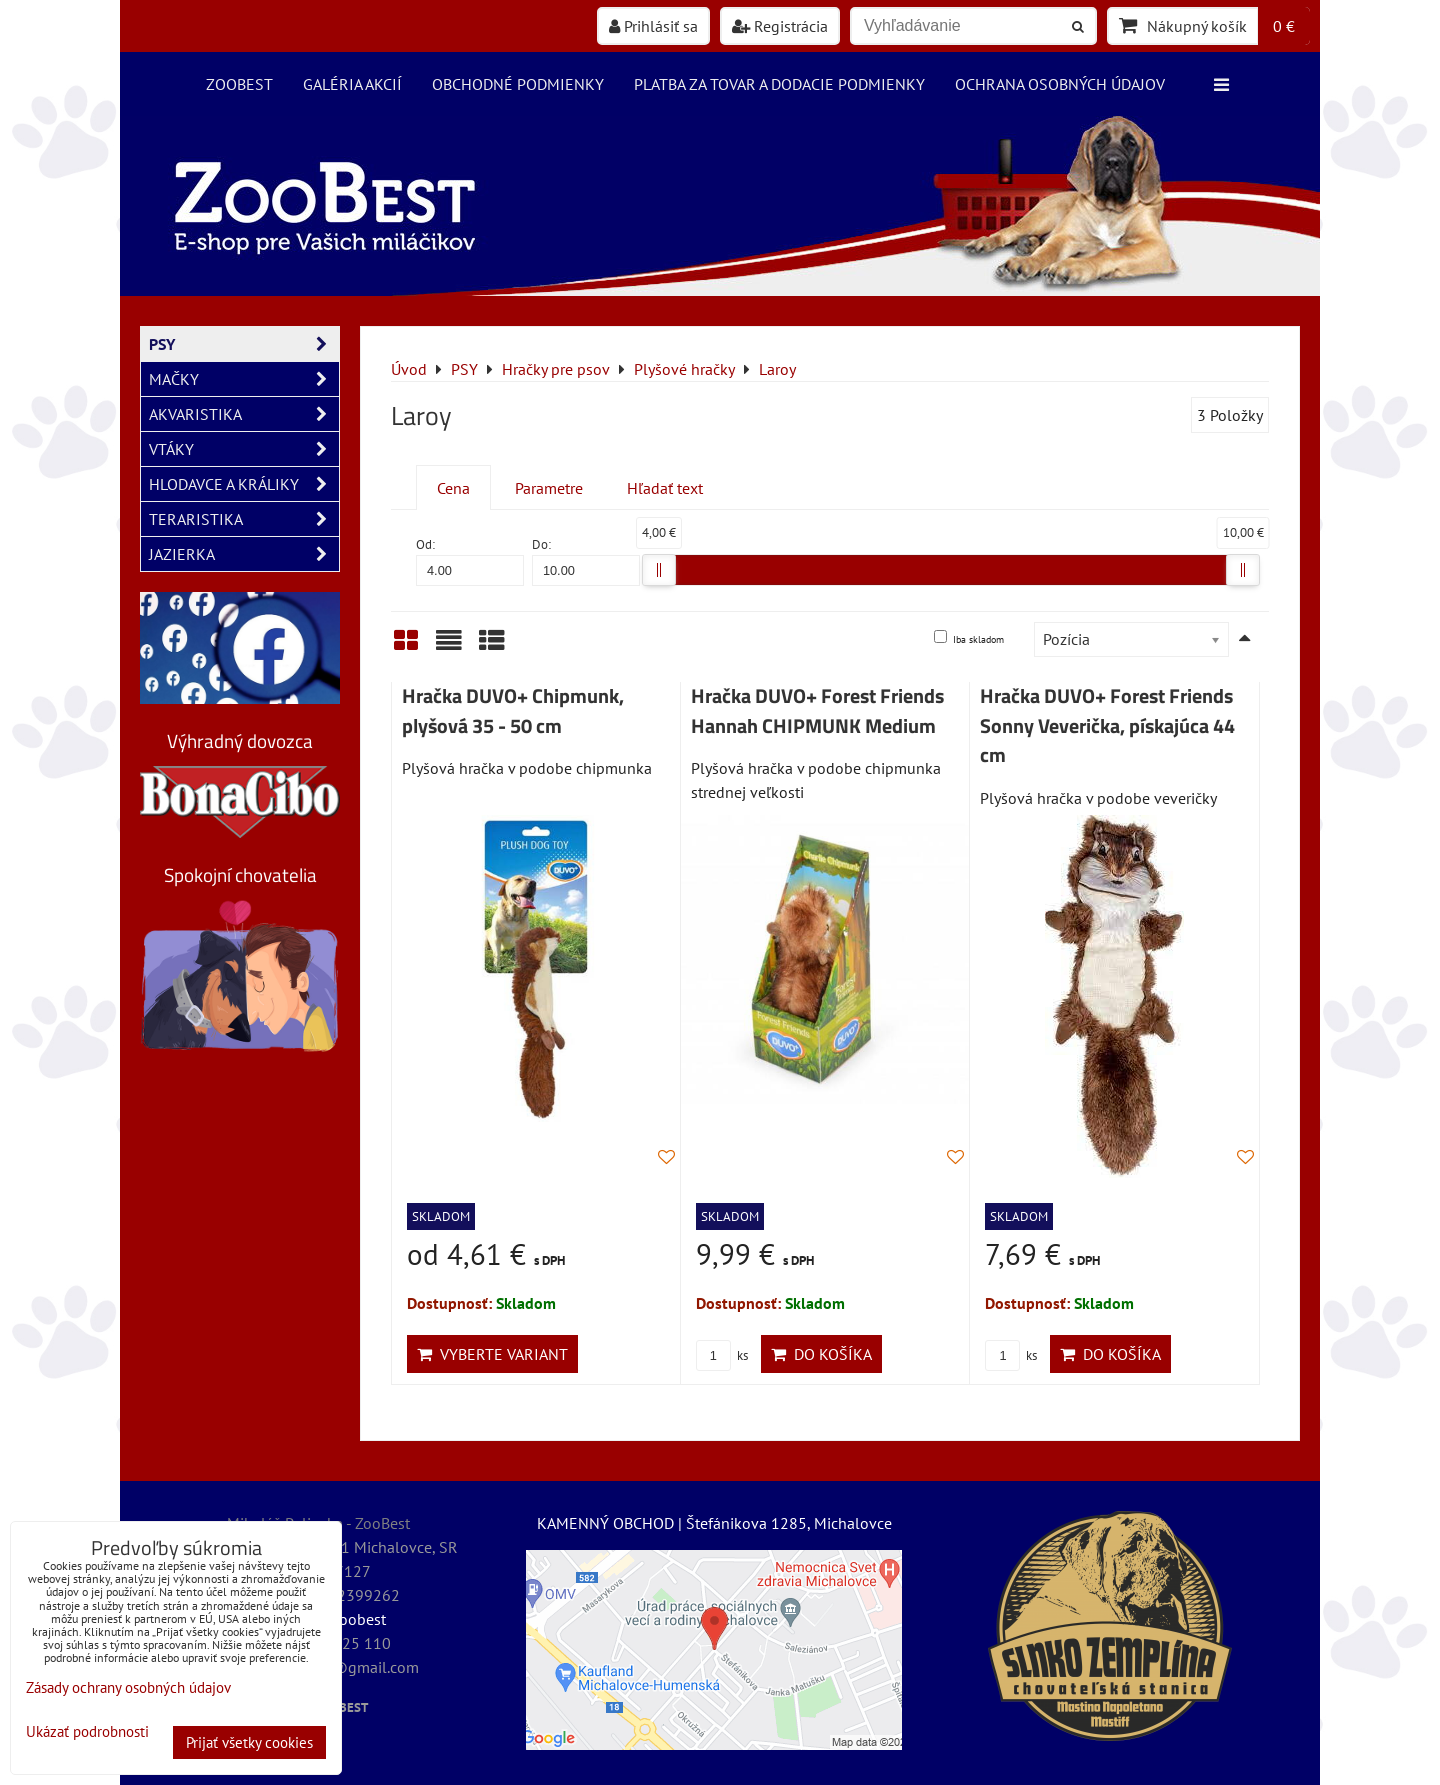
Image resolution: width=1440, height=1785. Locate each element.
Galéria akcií (352, 84)
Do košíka (821, 1354)
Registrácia (780, 26)
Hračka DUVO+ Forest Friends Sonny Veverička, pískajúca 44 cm (1107, 725)
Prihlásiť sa (653, 26)
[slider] (659, 570)
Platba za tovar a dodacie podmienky (779, 84)
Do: (586, 560)
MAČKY (244, 379)
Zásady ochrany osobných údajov (128, 1687)
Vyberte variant (492, 1354)
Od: (470, 560)
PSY (244, 344)
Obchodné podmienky (518, 84)
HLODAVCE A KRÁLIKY (244, 484)
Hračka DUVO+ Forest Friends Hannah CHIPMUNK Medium (817, 711)
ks (722, 1355)
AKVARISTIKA (244, 414)
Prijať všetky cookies (249, 1742)
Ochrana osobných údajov (1060, 84)
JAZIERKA (244, 554)
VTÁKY (244, 449)
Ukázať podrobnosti (87, 1732)
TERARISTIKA (244, 519)
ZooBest (239, 84)
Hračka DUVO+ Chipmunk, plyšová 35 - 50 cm (513, 711)
